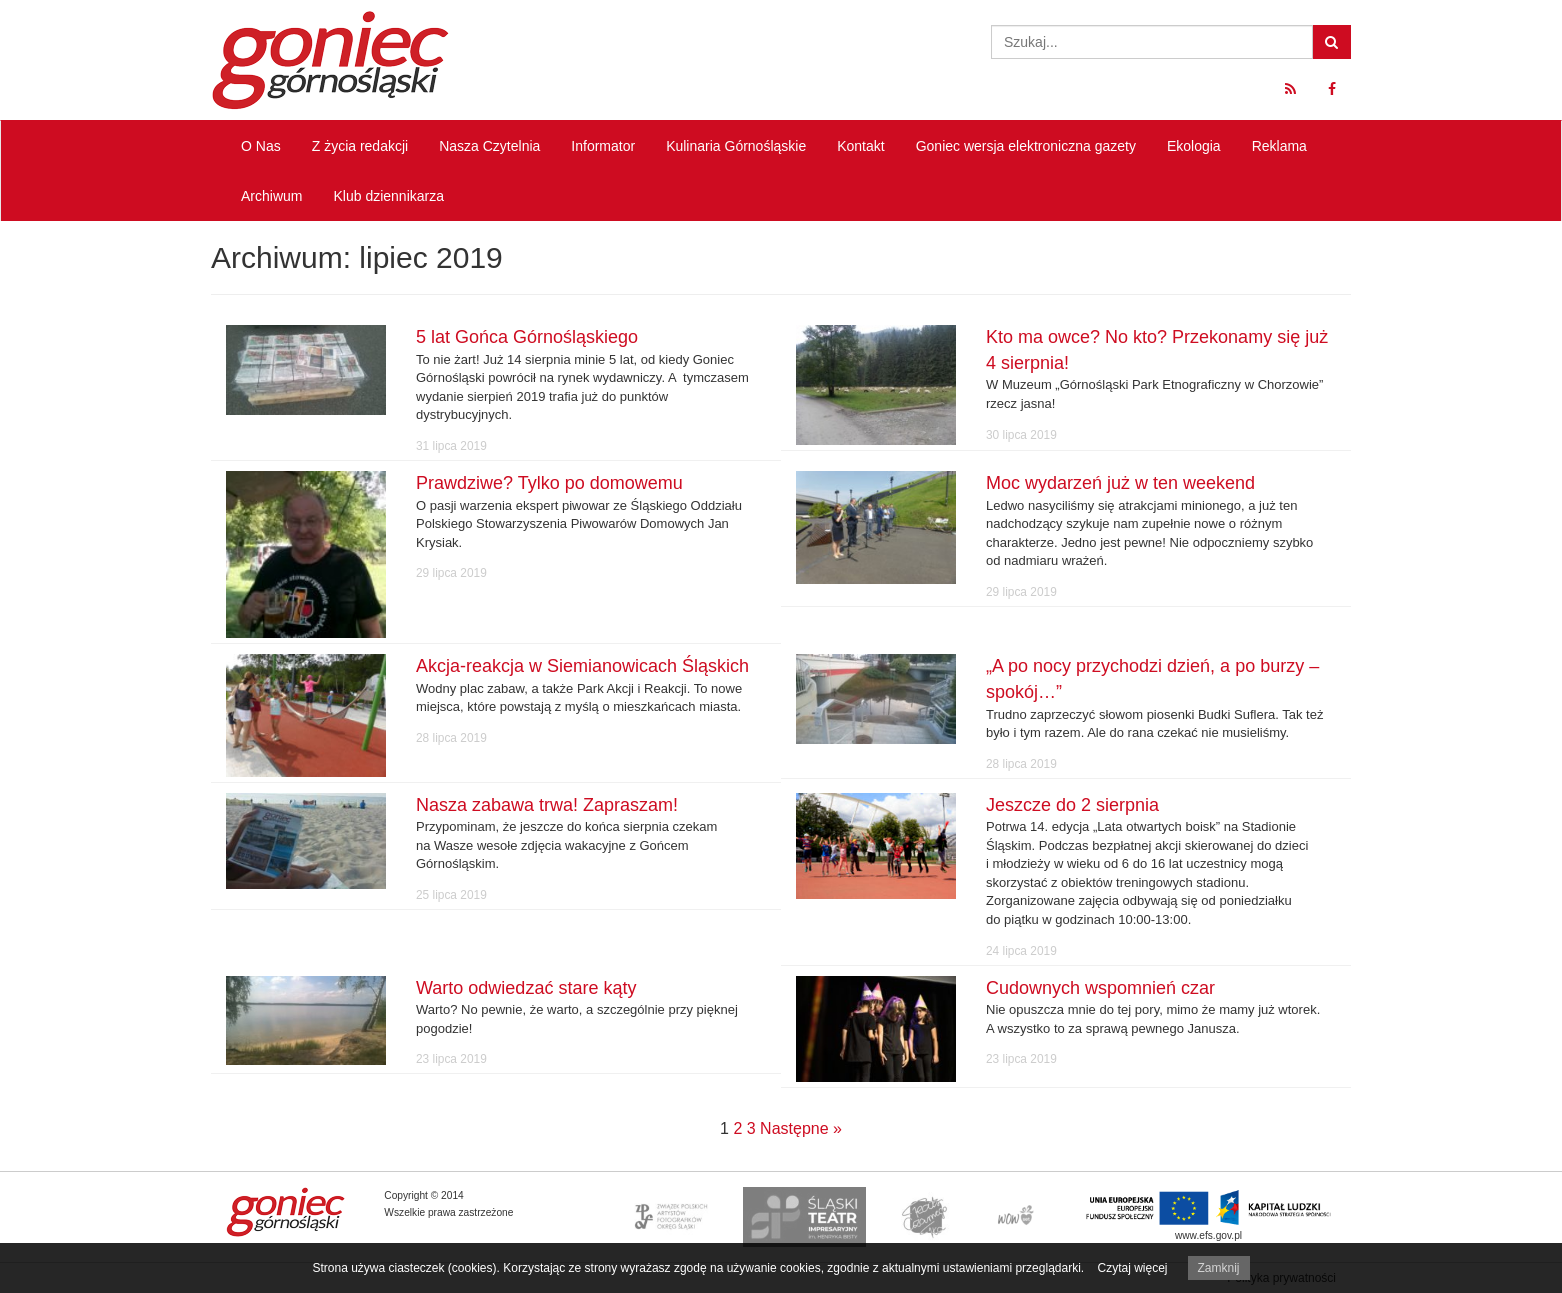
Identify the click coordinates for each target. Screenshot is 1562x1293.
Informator (603, 146)
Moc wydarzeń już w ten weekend (1120, 483)
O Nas (261, 146)
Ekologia (1194, 146)
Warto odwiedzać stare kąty (526, 988)
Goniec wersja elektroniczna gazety (1026, 146)
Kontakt (860, 146)
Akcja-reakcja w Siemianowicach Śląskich (582, 666)
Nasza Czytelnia (489, 146)
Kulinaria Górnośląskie (736, 146)
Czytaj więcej (1132, 1268)
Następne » (801, 1128)
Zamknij (1219, 1268)
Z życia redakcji (360, 146)
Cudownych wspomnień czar (1100, 988)
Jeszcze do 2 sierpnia (1072, 805)
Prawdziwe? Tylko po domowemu (549, 483)
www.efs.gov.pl (1208, 1235)
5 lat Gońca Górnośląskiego (527, 337)
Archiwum (271, 196)
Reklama (1279, 146)
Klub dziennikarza (388, 196)
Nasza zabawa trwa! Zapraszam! (547, 805)
